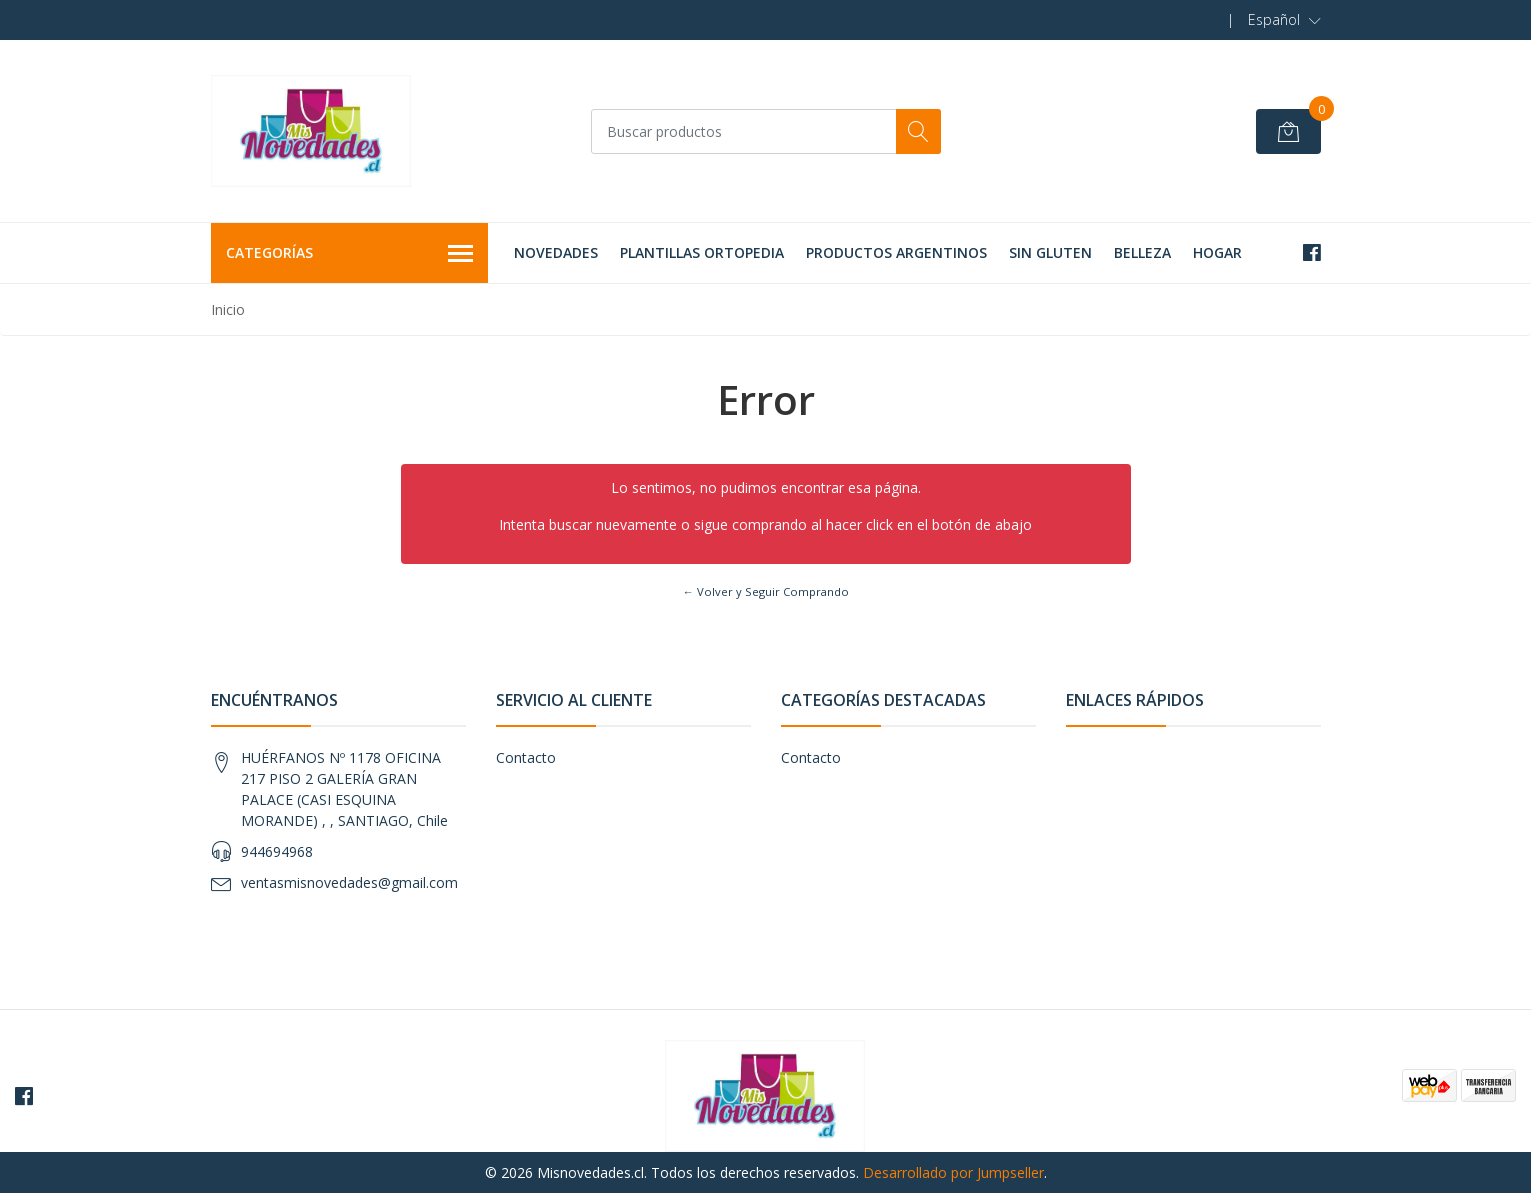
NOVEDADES (556, 252)
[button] (1284, 20)
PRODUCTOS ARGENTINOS (896, 252)
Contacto (526, 757)
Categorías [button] (350, 254)
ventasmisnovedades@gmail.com (349, 882)
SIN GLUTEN (1050, 252)
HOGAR (1217, 252)
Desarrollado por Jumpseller (953, 1172)
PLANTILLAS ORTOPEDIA (702, 252)
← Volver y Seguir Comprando (765, 591)
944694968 (277, 851)
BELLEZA (1142, 252)
